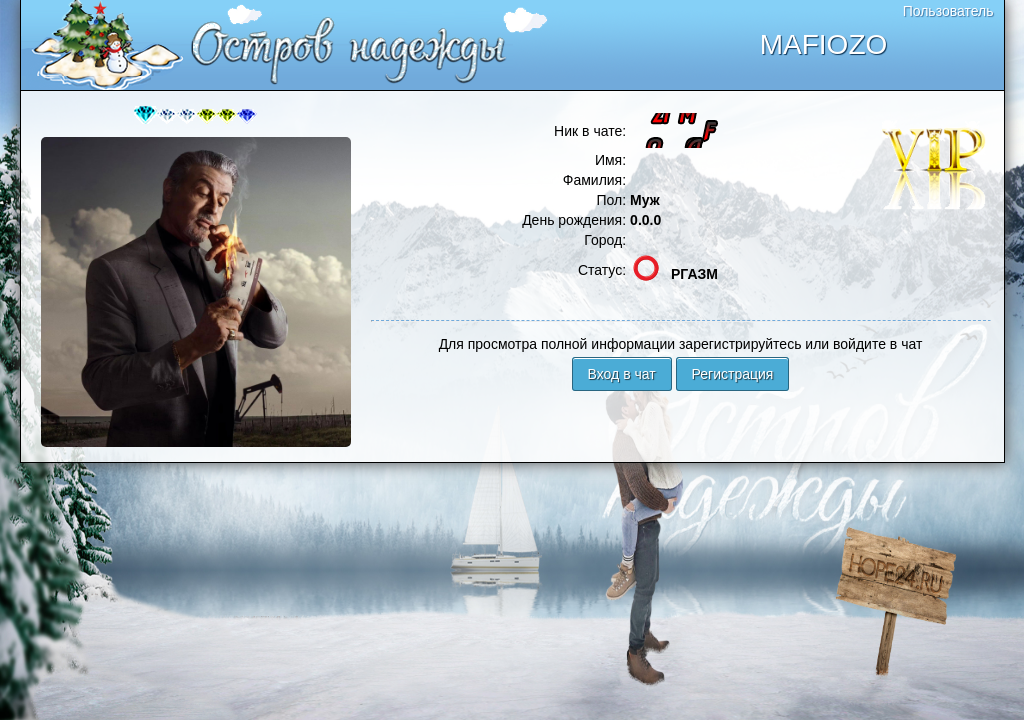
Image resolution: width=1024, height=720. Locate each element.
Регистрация (733, 374)
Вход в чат (622, 374)
